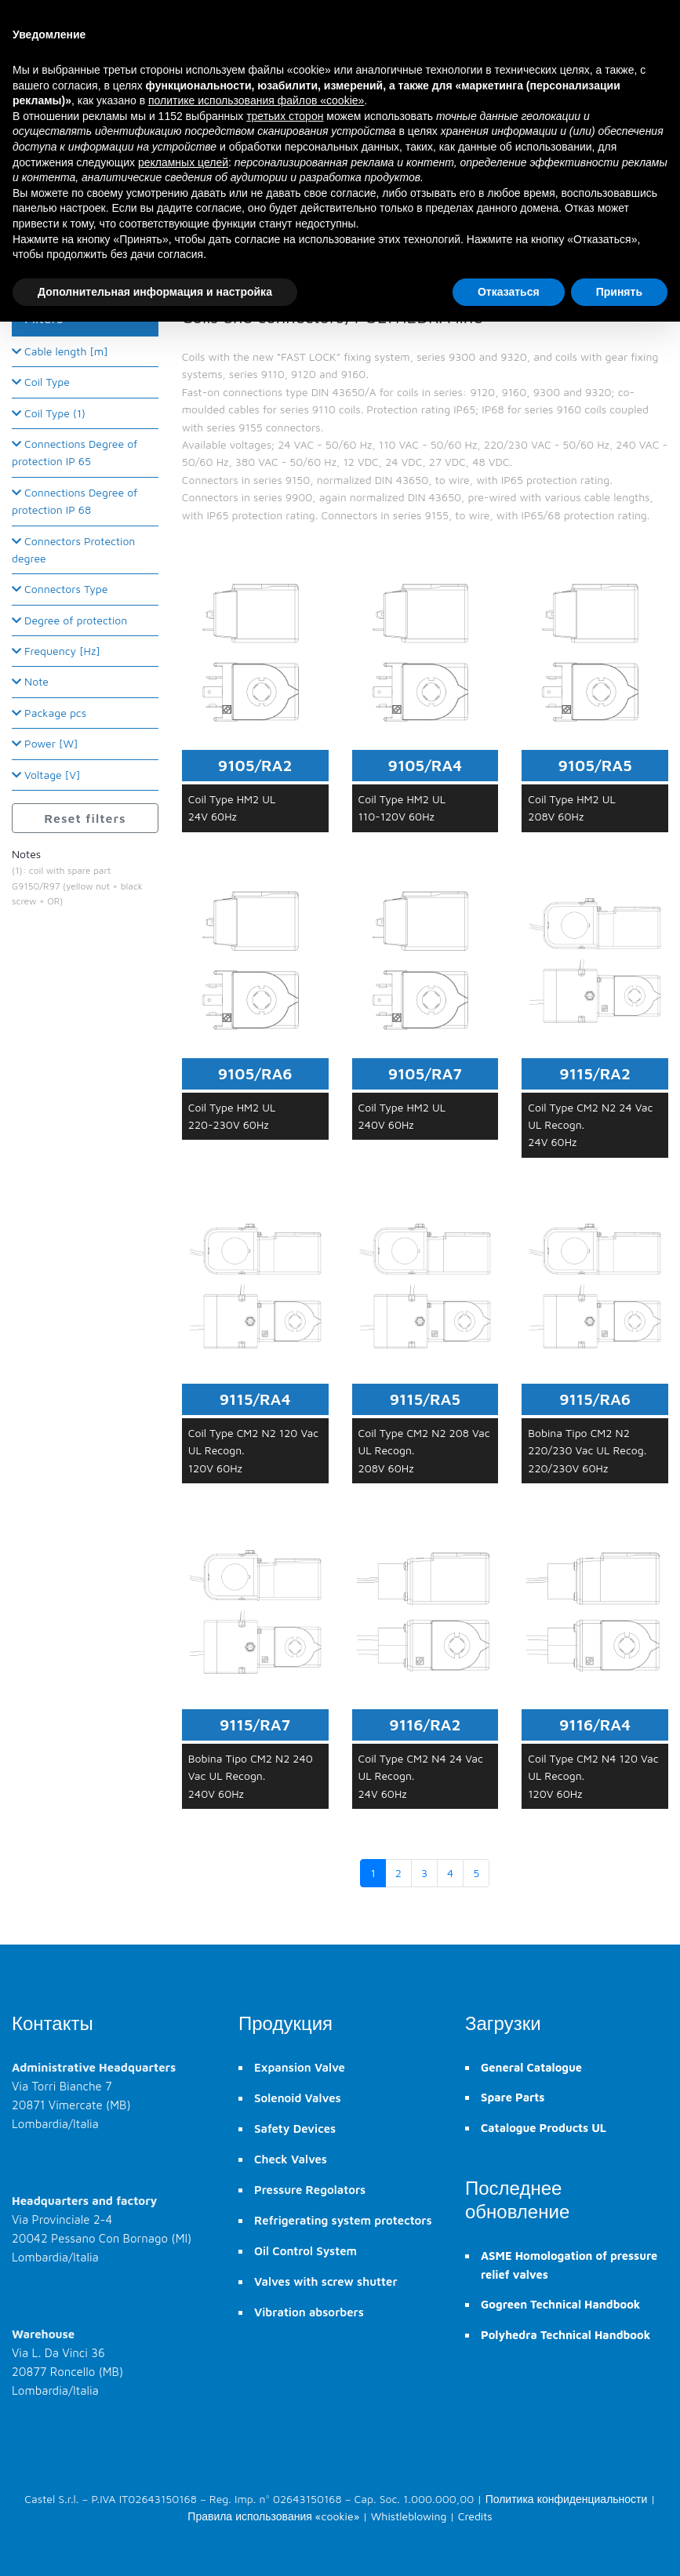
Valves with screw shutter (326, 2281)
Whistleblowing (409, 2516)
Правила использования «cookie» (273, 2516)
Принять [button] (619, 292)
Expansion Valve (299, 2067)
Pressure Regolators (309, 2189)
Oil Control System (305, 2251)
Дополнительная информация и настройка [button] (155, 292)
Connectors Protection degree (73, 549)
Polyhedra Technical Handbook (565, 2334)
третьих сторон (284, 116)
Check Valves (290, 2159)
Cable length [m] (60, 351)
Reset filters (84, 818)
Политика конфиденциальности (566, 2498)
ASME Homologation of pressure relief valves (569, 2264)
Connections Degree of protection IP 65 (74, 452)
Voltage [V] (46, 774)
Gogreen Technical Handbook (560, 2304)
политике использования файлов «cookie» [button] (256, 100)
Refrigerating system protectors (343, 2220)
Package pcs (49, 712)
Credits (475, 2516)
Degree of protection (69, 620)
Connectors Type (60, 588)
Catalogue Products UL (543, 2127)
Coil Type (41, 381)
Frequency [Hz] (56, 650)
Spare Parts (512, 2097)
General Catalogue (531, 2067)
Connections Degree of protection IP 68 (74, 501)
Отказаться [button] (509, 292)
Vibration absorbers (309, 2312)
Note (30, 681)
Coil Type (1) (48, 413)
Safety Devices (295, 2128)
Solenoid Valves (297, 2098)
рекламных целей (183, 162)
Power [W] (45, 743)
